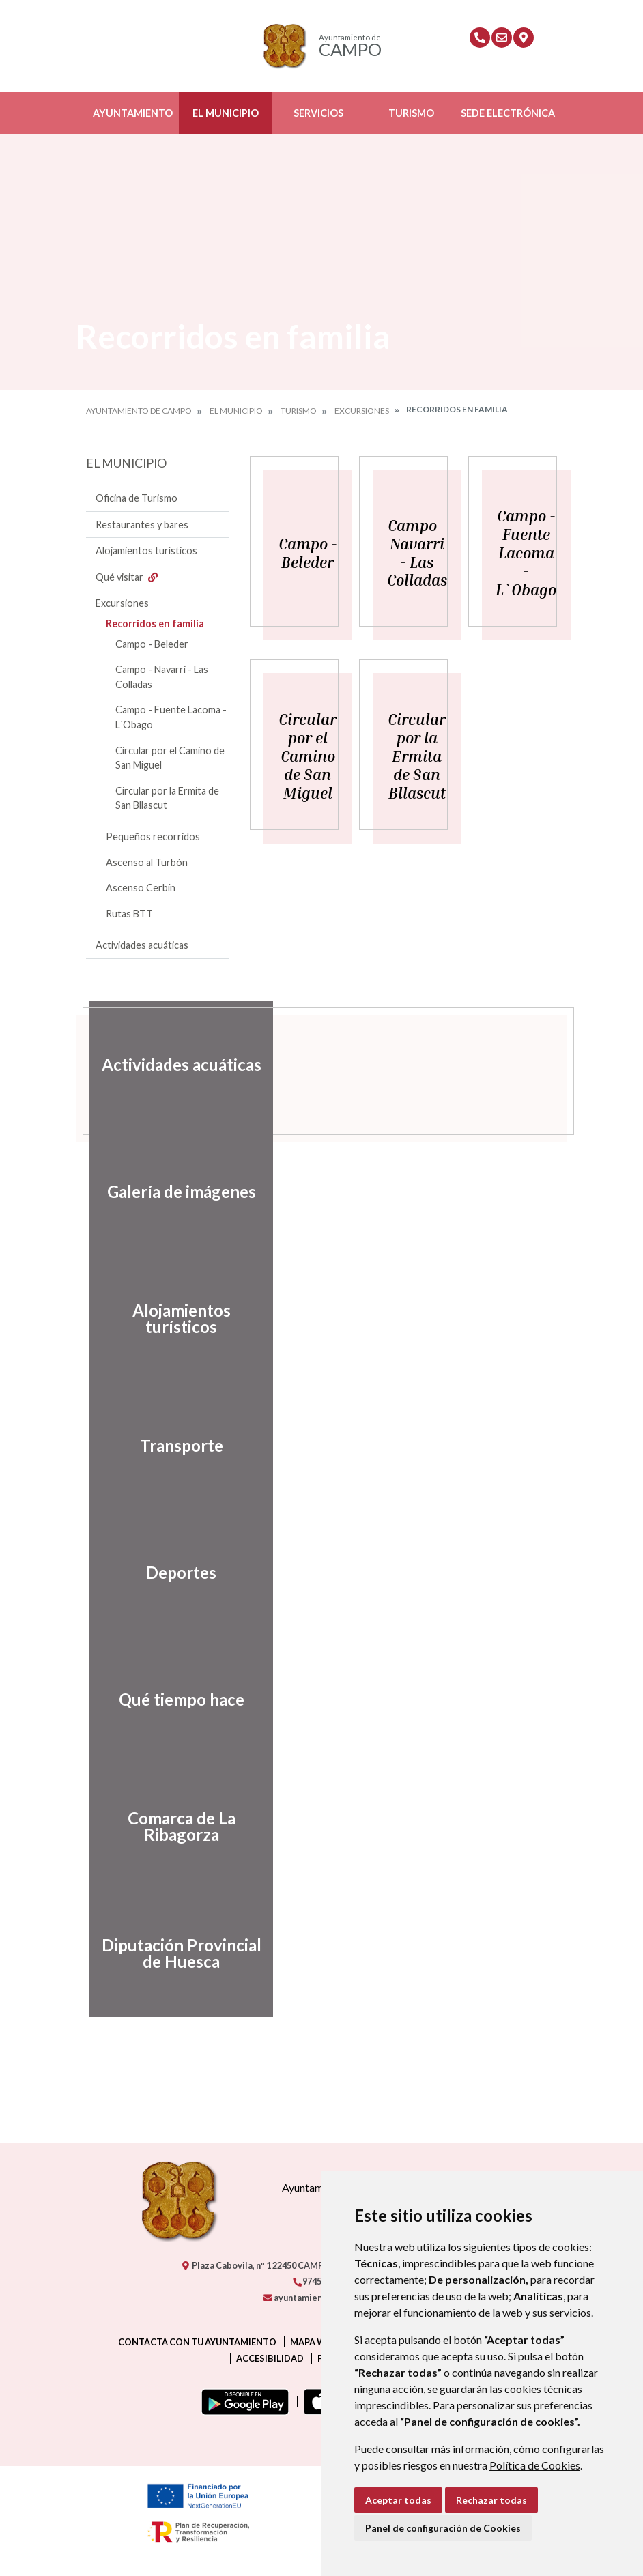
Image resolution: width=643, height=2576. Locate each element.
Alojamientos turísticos (146, 550)
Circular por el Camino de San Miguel (170, 758)
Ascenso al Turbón (147, 862)
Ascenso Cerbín (140, 887)
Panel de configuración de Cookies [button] (443, 2528)
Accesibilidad (270, 2358)
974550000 (318, 2281)
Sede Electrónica (508, 113)
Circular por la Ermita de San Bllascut (167, 798)
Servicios (318, 113)
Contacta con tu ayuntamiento (197, 2341)
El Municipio (225, 113)
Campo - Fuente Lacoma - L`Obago (171, 717)
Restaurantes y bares (142, 524)
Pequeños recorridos (153, 836)
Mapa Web (313, 2341)
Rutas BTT (129, 913)
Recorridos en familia (155, 623)
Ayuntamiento (133, 113)
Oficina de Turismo (136, 498)
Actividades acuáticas (142, 945)
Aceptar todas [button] (398, 2500)
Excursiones (361, 410)
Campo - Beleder (151, 644)
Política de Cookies (534, 2465)
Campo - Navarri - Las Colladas (161, 676)
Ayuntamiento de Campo (139, 410)
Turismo (411, 113)
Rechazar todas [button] (491, 2500)
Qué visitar (128, 577)
